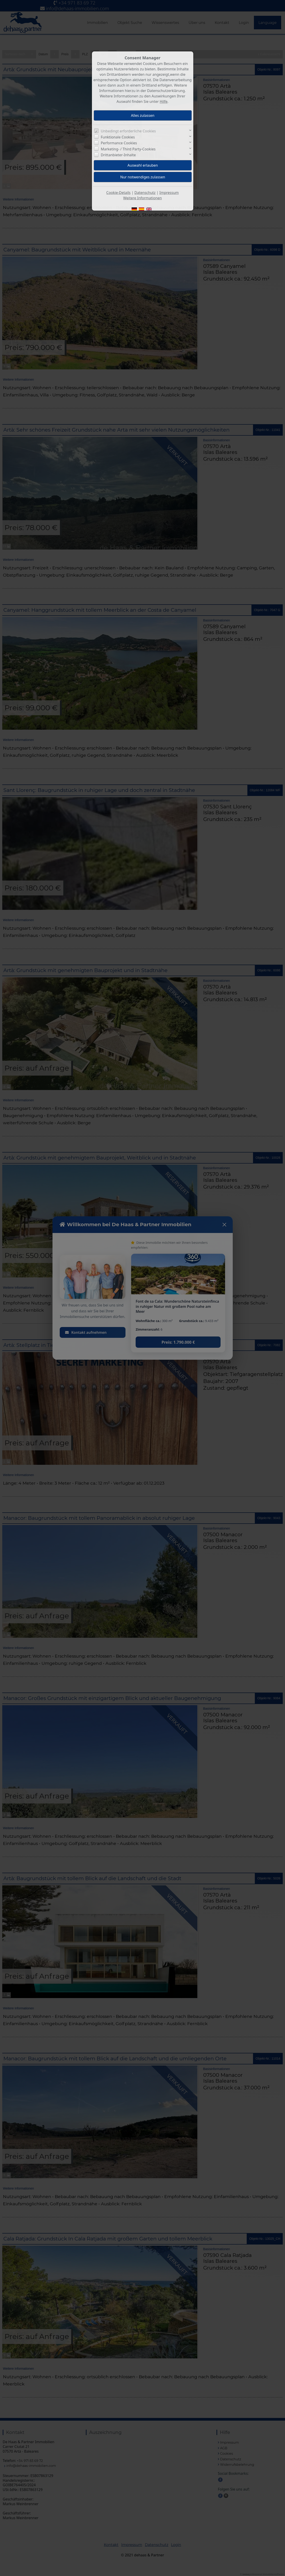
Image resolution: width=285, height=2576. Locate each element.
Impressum (169, 192)
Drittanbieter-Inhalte (118, 154)
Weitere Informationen (142, 198)
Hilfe (164, 101)
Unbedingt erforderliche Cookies (128, 131)
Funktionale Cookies (118, 137)
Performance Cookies (119, 142)
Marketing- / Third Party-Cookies (128, 149)
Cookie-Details (118, 192)
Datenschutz (145, 192)
